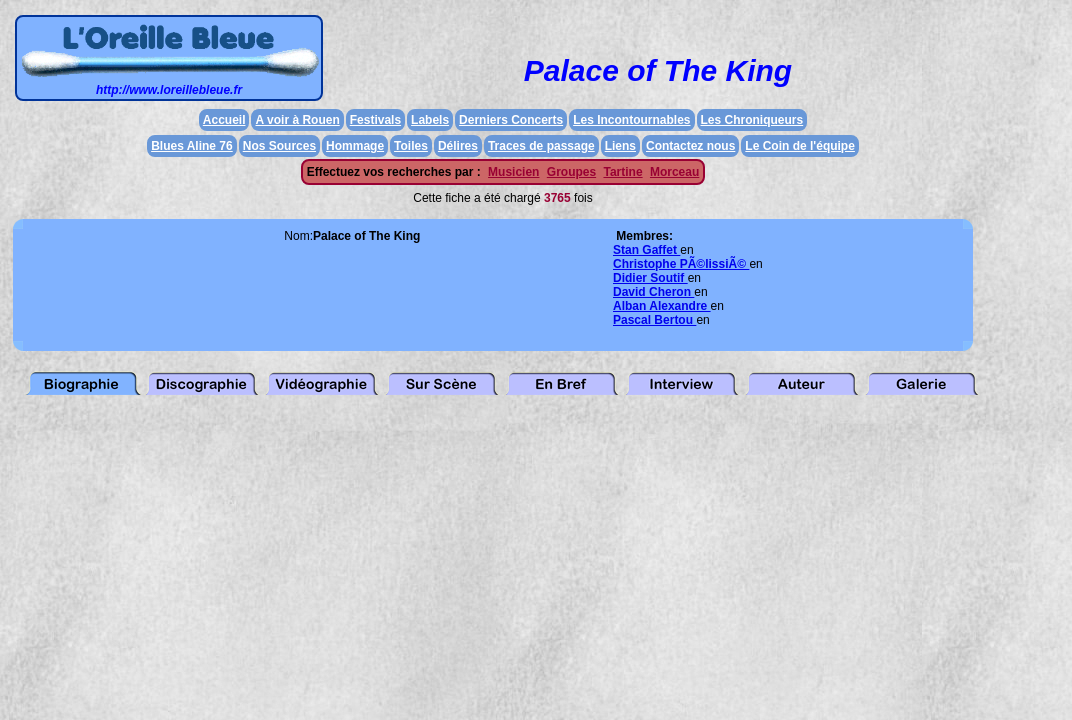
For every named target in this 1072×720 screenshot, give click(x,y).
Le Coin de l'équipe (800, 146)
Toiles (411, 146)
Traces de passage (541, 146)
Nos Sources (279, 146)
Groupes (571, 172)
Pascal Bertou (654, 320)
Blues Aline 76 (192, 146)
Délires (458, 146)
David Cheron (653, 292)
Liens (620, 146)
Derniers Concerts (511, 120)
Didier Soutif (650, 278)
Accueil (224, 120)
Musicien (513, 172)
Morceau (674, 172)
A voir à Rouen (297, 120)
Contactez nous (690, 146)
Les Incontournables (631, 120)
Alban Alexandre (662, 306)
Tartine (622, 172)
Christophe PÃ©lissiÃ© (681, 264)
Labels (430, 120)
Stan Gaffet (646, 250)
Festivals (375, 120)
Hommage (355, 146)
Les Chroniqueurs (752, 120)
